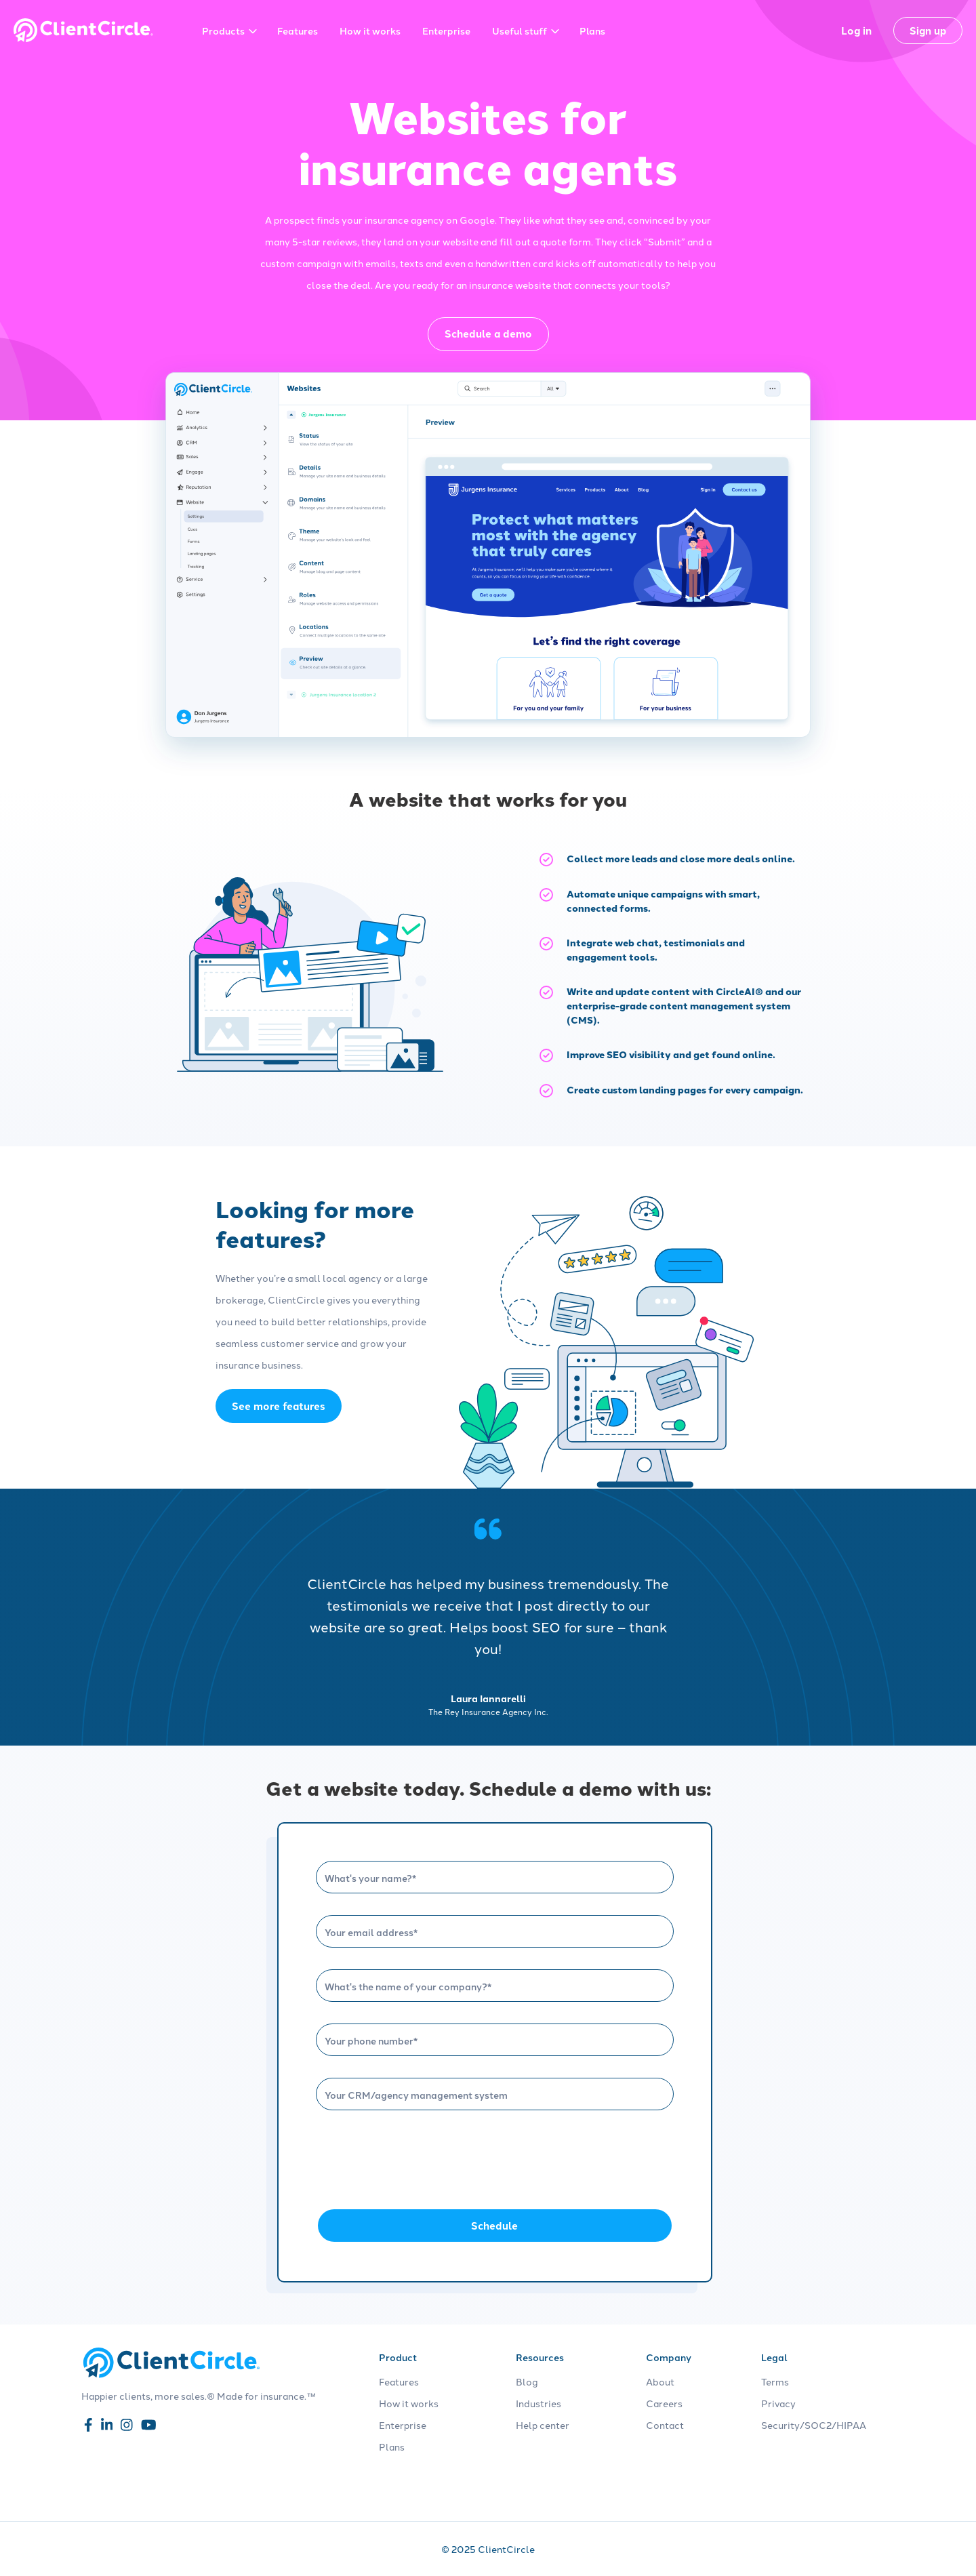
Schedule (494, 2225)
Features (297, 30)
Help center (542, 2425)
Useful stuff (525, 30)
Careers (664, 2403)
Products (229, 30)
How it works (370, 30)
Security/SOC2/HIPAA (813, 2425)
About (660, 2381)
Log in (856, 30)
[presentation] (419, 2158)
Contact (665, 2425)
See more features (278, 1405)
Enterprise (446, 30)
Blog (527, 2381)
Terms (775, 2381)
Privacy (778, 2403)
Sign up (928, 30)
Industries (538, 2403)
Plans (592, 30)
